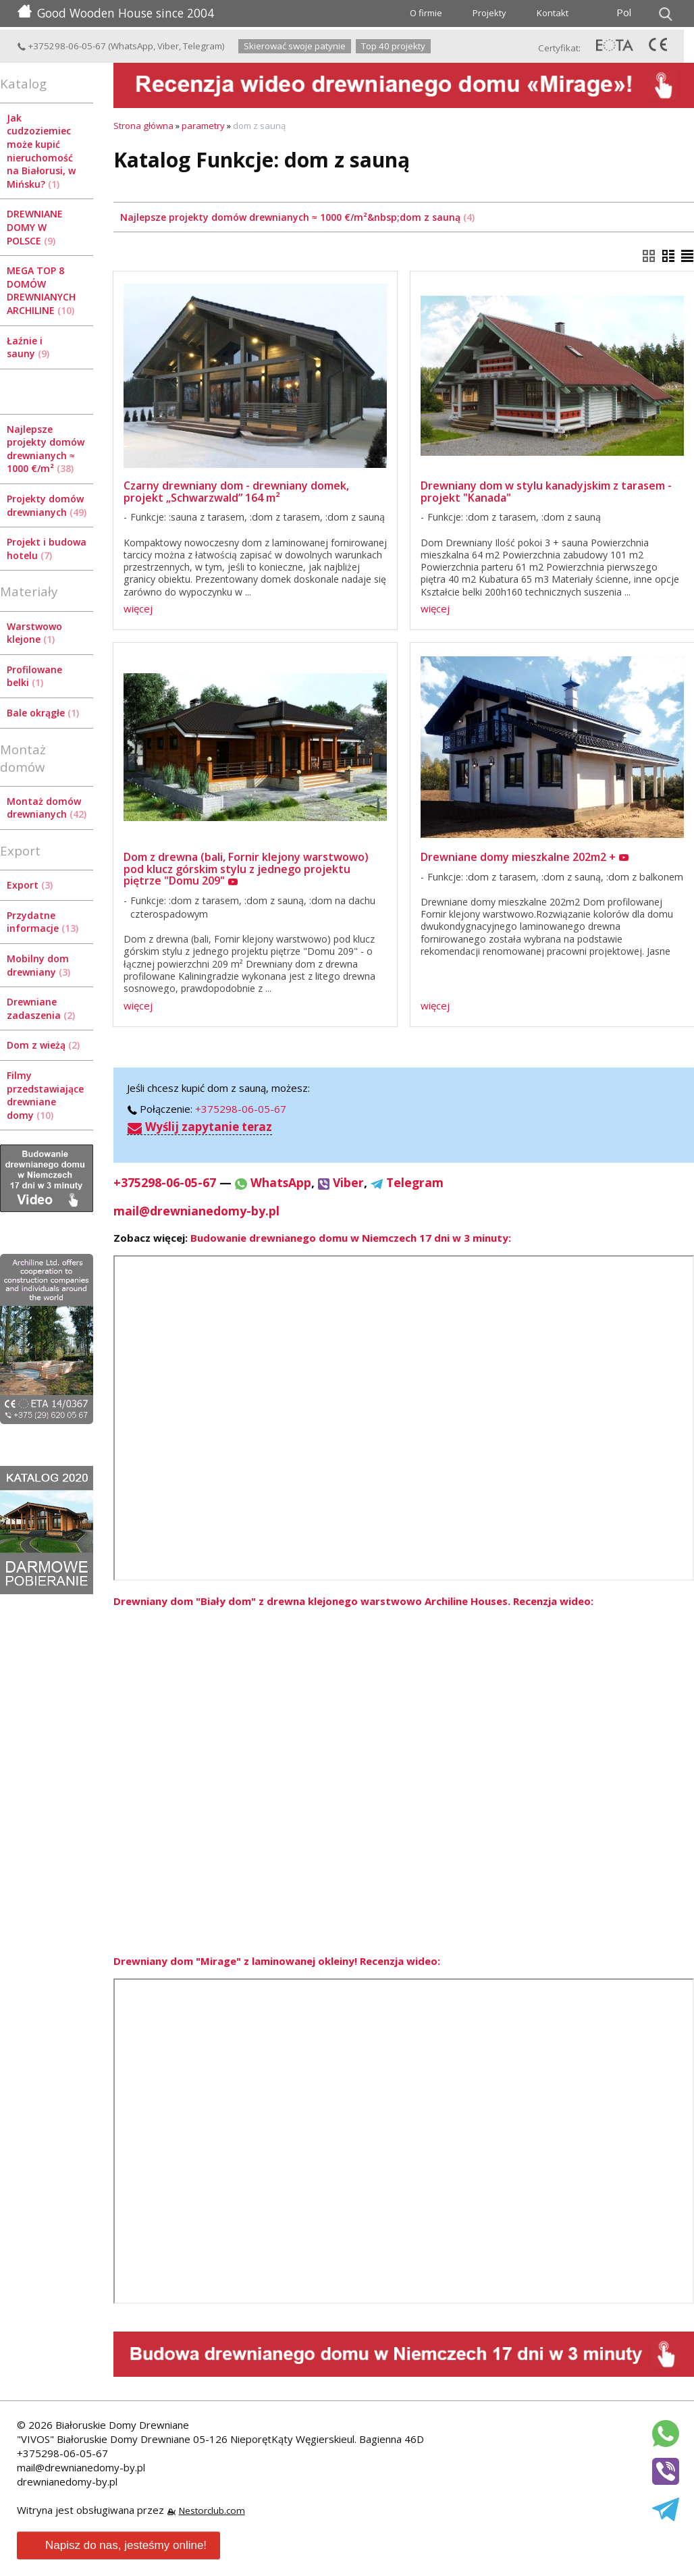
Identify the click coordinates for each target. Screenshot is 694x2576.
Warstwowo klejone (34, 633)
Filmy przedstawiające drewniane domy (45, 1095)
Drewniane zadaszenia (41, 1008)
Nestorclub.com (212, 2510)
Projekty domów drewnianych (46, 505)
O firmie (426, 13)
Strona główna (143, 126)
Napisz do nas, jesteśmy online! (117, 2546)
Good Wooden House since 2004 (116, 13)
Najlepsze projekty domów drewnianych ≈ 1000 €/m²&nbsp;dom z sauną (297, 217)
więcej (138, 608)
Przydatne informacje (42, 922)
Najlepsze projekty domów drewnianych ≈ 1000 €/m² (45, 449)
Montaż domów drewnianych (46, 808)
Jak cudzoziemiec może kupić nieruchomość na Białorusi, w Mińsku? (41, 150)
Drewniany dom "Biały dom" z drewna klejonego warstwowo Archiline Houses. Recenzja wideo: (353, 1601)
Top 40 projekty (393, 46)
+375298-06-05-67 (61, 46)
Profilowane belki (34, 676)
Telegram (202, 46)
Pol (623, 12)
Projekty (489, 13)
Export (30, 884)
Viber (168, 46)
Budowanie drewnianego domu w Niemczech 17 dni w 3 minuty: (350, 1237)
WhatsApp (132, 46)
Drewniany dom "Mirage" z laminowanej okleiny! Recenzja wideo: (276, 1961)
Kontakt (552, 13)
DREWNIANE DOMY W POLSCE (35, 226)
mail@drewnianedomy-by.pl (196, 1211)
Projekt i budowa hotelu (46, 548)
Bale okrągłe (43, 712)
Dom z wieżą (43, 1045)
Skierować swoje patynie (295, 46)
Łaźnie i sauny (28, 347)
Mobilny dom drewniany (38, 965)
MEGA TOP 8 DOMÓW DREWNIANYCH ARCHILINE (41, 290)
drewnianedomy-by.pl (67, 2481)
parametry (203, 126)
